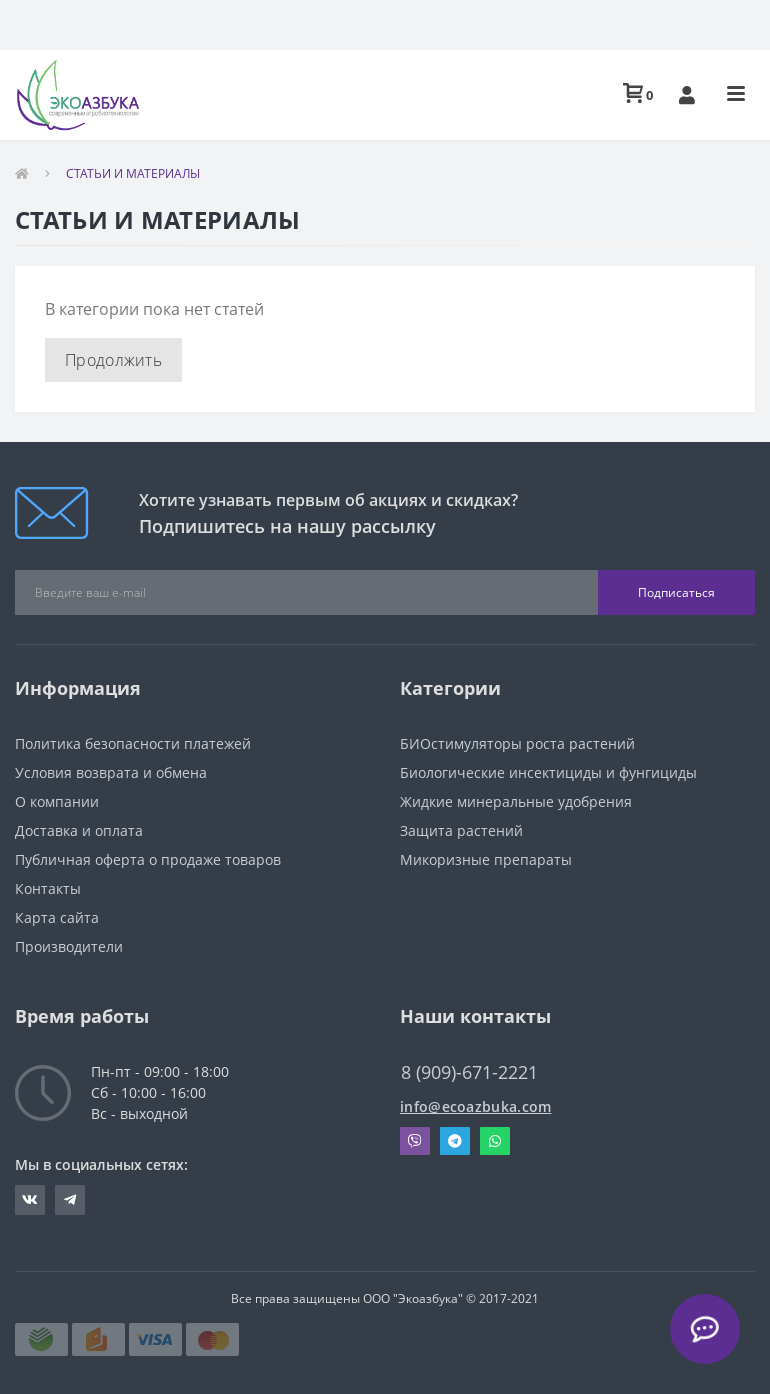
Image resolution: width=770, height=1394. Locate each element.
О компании (57, 801)
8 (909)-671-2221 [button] (469, 1072)
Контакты (48, 888)
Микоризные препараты (486, 859)
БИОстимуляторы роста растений (517, 743)
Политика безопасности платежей (133, 743)
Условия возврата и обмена (111, 772)
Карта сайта (57, 917)
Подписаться (676, 592)
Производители (69, 946)
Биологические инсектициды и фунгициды (548, 772)
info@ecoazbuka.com (475, 1106)
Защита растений (461, 830)
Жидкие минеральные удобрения (516, 801)
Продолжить (113, 360)
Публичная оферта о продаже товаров (148, 859)
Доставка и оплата (79, 830)
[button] (686, 95)
